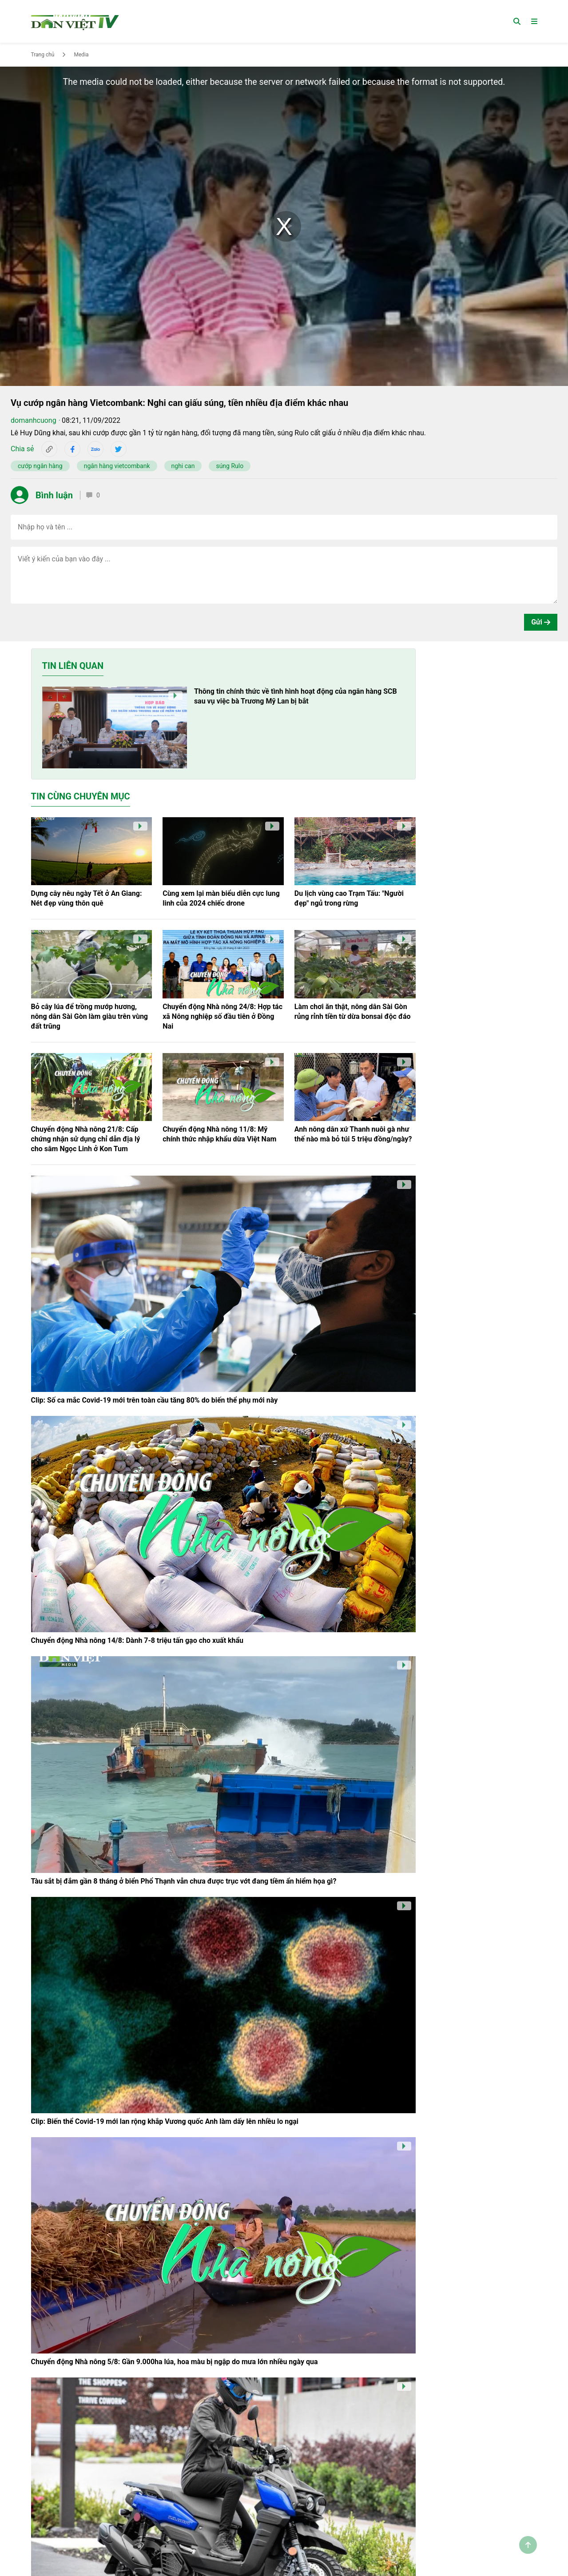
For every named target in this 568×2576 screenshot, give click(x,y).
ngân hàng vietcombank (117, 465)
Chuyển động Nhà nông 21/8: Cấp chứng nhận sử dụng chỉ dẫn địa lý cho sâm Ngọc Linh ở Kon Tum (85, 1139)
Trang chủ (43, 55)
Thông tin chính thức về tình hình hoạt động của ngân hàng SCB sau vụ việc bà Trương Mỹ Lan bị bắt (295, 696)
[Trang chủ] (75, 21)
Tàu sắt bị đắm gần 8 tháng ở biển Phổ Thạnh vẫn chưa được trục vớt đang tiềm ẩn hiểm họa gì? (184, 1881)
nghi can (183, 465)
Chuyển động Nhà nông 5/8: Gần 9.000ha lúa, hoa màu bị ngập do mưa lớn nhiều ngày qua (174, 2361)
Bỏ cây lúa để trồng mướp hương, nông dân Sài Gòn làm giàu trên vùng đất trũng (89, 1016)
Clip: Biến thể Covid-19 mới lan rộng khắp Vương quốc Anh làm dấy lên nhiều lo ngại (165, 2121)
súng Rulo (229, 465)
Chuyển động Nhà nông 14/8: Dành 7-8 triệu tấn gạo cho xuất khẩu (137, 1640)
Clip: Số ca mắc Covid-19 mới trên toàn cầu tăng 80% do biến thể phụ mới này (154, 1400)
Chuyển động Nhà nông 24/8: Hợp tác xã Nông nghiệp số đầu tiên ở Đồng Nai (222, 1016)
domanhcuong (33, 420)
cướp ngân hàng (40, 465)
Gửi (540, 622)
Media (81, 55)
